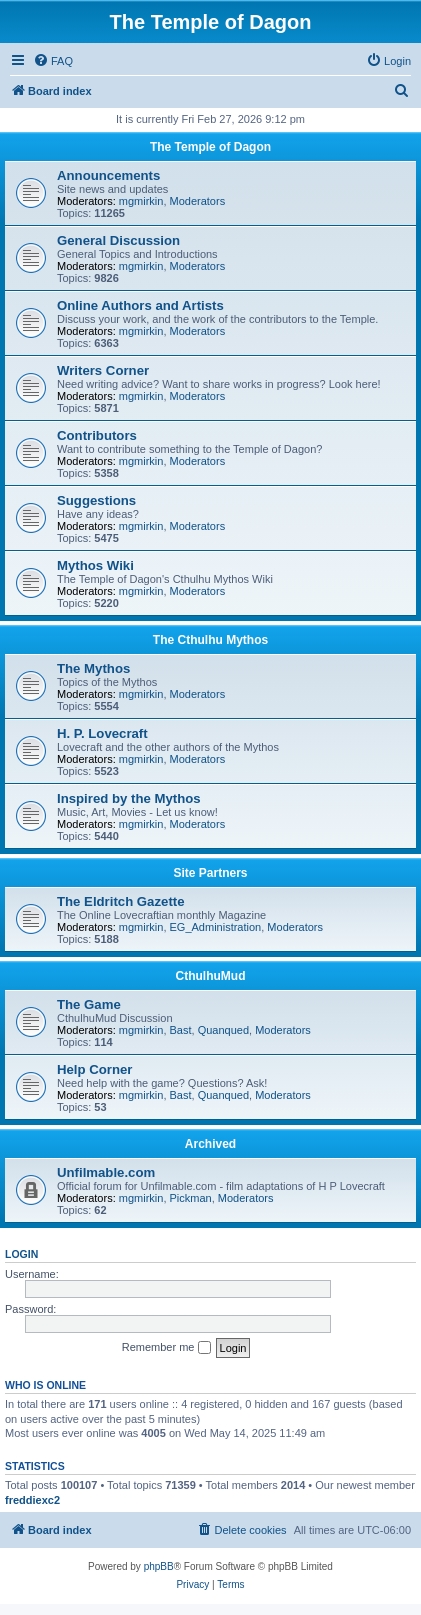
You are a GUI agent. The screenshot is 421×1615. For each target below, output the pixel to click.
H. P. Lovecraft (102, 733)
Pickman (191, 1198)
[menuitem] (53, 61)
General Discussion (118, 240)
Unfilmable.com (106, 1172)
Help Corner (94, 1069)
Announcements (108, 175)
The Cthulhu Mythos (210, 640)
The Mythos (93, 668)
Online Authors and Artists (140, 305)
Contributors (97, 435)
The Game (89, 1004)
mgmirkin (141, 201)
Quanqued (223, 1030)
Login (21, 1254)
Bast (181, 1030)
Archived (210, 1144)
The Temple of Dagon (210, 147)
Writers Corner (103, 370)
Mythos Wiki (95, 565)
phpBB (159, 1566)
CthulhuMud (211, 976)
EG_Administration (216, 927)
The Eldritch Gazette (121, 901)
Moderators (198, 201)
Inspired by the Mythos (129, 798)
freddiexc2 (32, 1500)
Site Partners (210, 873)
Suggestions (96, 500)
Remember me (166, 1348)
